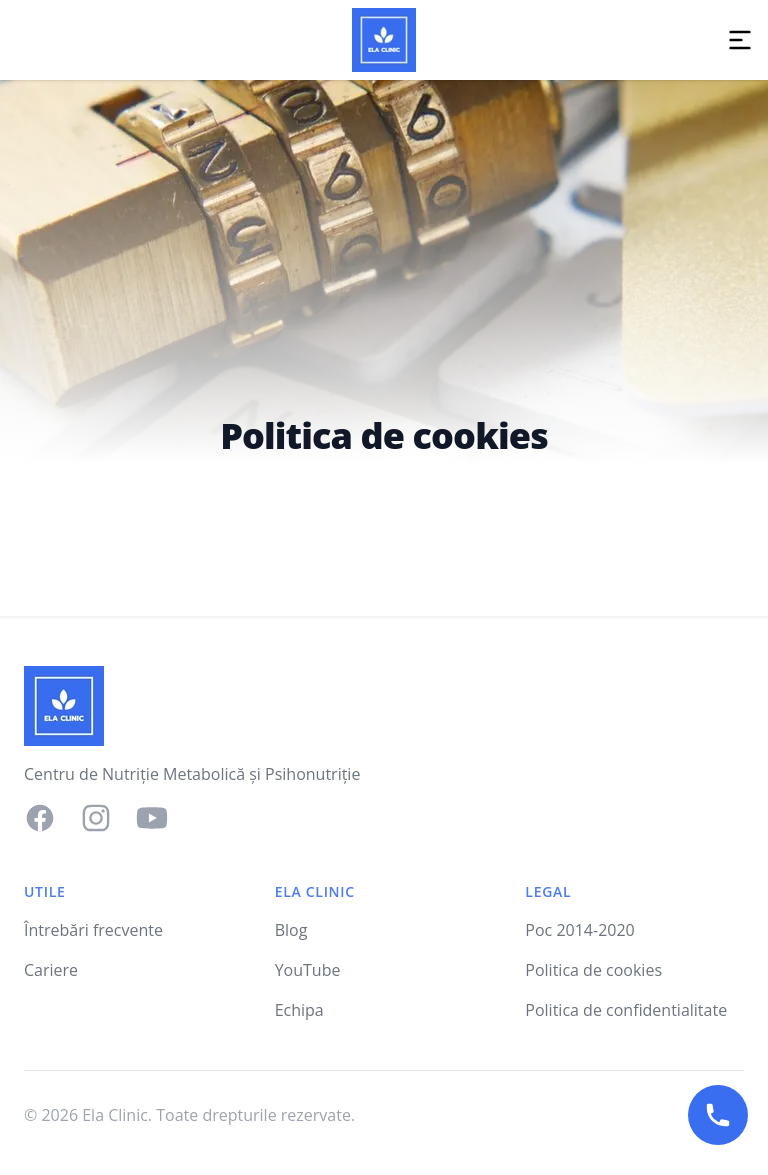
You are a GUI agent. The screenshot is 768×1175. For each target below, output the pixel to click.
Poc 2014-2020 (579, 930)
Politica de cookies (593, 970)
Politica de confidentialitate (626, 1010)
